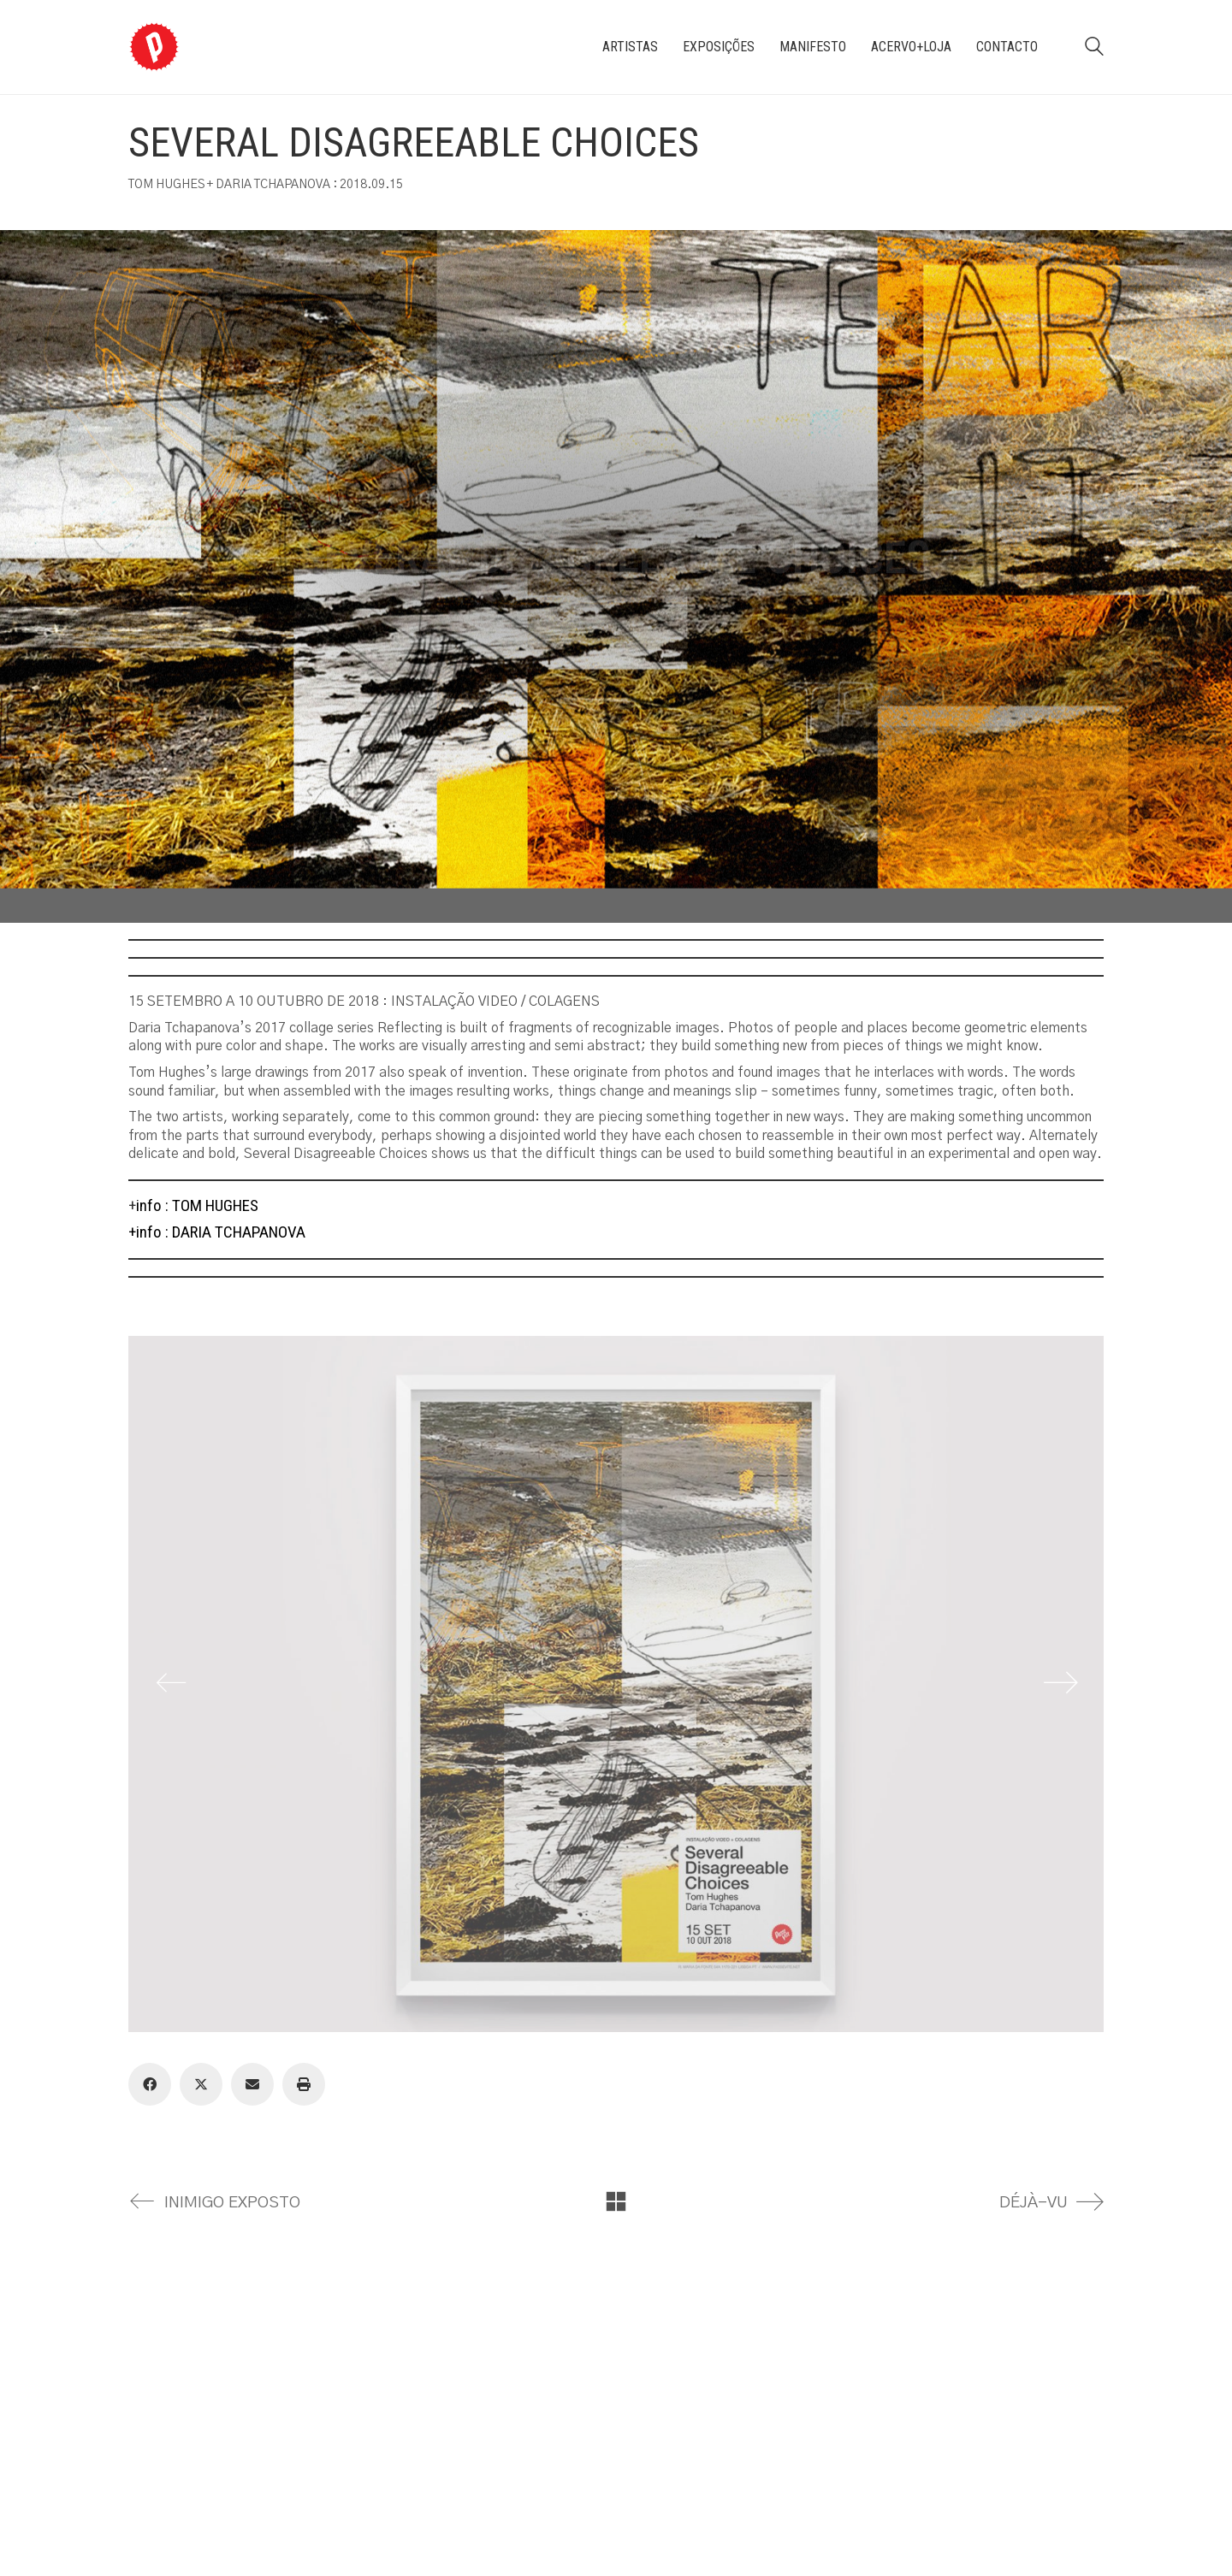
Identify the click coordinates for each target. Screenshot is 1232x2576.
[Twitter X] (201, 2084)
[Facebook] (149, 2084)
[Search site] (1094, 49)
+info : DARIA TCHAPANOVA (216, 1232)
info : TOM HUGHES (197, 1205)
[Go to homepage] (154, 47)
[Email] (252, 2084)
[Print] (303, 2084)
